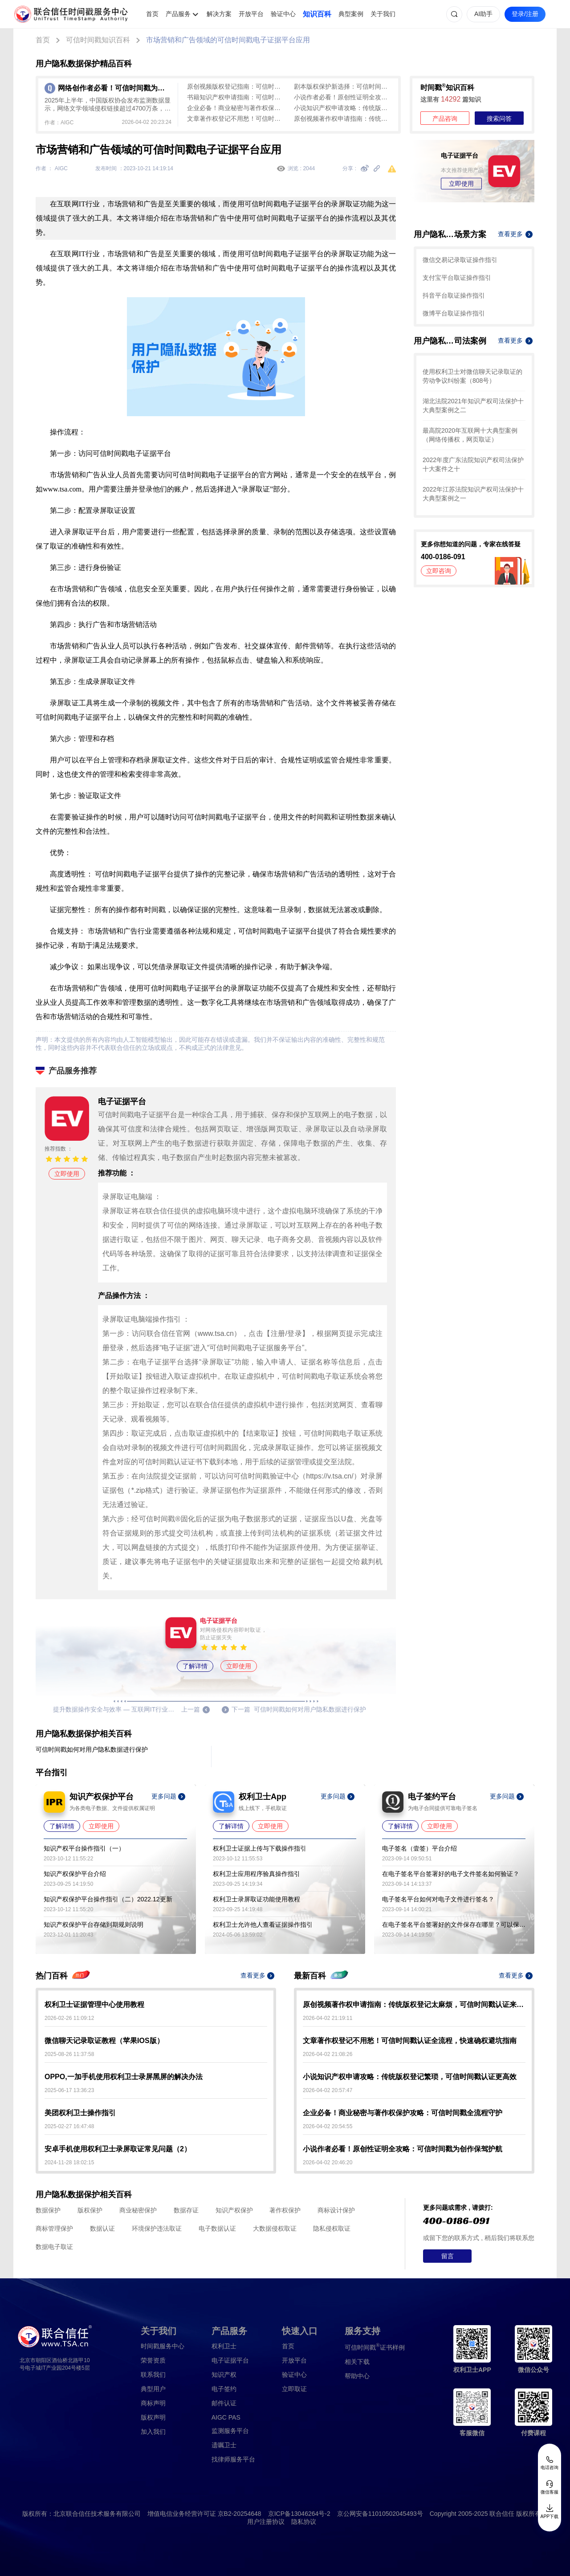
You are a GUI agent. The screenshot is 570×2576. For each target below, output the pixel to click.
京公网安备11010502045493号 (380, 2513)
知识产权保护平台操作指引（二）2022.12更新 (108, 1899)
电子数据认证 (217, 2228)
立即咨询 (438, 570)
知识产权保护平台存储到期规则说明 (93, 1924)
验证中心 (283, 13)
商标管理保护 (54, 2228)
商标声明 (153, 2403)
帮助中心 (357, 2375)
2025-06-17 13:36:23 (69, 2090)
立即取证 (294, 2388)
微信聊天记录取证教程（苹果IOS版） (104, 2040)
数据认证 (102, 2228)
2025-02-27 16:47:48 (69, 2126)
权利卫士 (224, 2346)
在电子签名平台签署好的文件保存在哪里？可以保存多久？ (453, 1924)
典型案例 (350, 13)
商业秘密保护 (138, 2210)
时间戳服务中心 (162, 2346)
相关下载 (357, 2361)
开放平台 (251, 13)
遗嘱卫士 (224, 2445)
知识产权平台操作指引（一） (84, 1848)
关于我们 (382, 13)
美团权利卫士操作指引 (80, 2113)
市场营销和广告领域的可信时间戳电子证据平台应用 (228, 40)
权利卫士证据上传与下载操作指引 (259, 1848)
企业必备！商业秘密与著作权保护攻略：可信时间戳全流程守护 (236, 107)
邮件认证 (224, 2403)
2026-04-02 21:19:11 (327, 2018)
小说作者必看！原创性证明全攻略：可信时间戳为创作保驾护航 (343, 97)
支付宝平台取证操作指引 (457, 277)
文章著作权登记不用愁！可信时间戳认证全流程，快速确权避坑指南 (236, 118)
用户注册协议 (266, 2521)
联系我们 (153, 2374)
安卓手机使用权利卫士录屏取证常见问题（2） (118, 2149)
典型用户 (153, 2388)
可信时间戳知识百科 (98, 40)
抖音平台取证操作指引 (454, 295)
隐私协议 (303, 2521)
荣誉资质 (153, 2360)
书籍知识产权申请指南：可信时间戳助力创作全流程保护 (236, 97)
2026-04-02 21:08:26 (327, 2054)
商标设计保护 (336, 2210)
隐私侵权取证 (331, 2228)
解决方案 (219, 13)
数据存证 (186, 2210)
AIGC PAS (226, 2417)
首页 (152, 13)
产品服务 (178, 13)
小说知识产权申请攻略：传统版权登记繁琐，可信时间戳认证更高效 (343, 107)
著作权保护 (285, 2210)
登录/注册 (525, 13)
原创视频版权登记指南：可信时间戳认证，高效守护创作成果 (236, 86)
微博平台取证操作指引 (454, 313)
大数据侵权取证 (275, 2228)
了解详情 (195, 1666)
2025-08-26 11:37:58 (69, 2054)
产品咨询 (444, 118)
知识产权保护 (234, 2210)
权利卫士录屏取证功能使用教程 (256, 1899)
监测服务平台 (230, 2430)
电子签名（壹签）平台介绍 (419, 1848)
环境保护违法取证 (157, 2228)
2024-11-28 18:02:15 (69, 2162)
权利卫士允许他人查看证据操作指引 (263, 1924)
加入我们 (153, 2431)
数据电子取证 (54, 2246)
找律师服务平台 (233, 2459)
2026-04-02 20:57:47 (327, 2090)
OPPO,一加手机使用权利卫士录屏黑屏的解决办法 (124, 2076)
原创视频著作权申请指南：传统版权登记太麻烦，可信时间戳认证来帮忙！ (343, 118)
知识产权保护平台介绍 (75, 1873)
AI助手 (483, 13)
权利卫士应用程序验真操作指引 (256, 1873)
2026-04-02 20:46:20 (327, 2162)
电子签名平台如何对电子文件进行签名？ (438, 1899)
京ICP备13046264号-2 (299, 2513)
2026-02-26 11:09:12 (69, 2018)
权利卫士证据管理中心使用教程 (94, 2004)
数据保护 (48, 2210)
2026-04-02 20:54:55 (327, 2126)
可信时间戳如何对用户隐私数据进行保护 (92, 1749)
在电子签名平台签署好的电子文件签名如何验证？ (450, 1873)
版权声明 (153, 2417)
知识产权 (224, 2374)
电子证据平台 (230, 2360)
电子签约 (224, 2388)
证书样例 (375, 2347)
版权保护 (89, 2210)
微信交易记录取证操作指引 (460, 259)
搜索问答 (499, 118)
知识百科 (317, 14)
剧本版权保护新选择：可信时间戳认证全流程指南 (343, 86)
